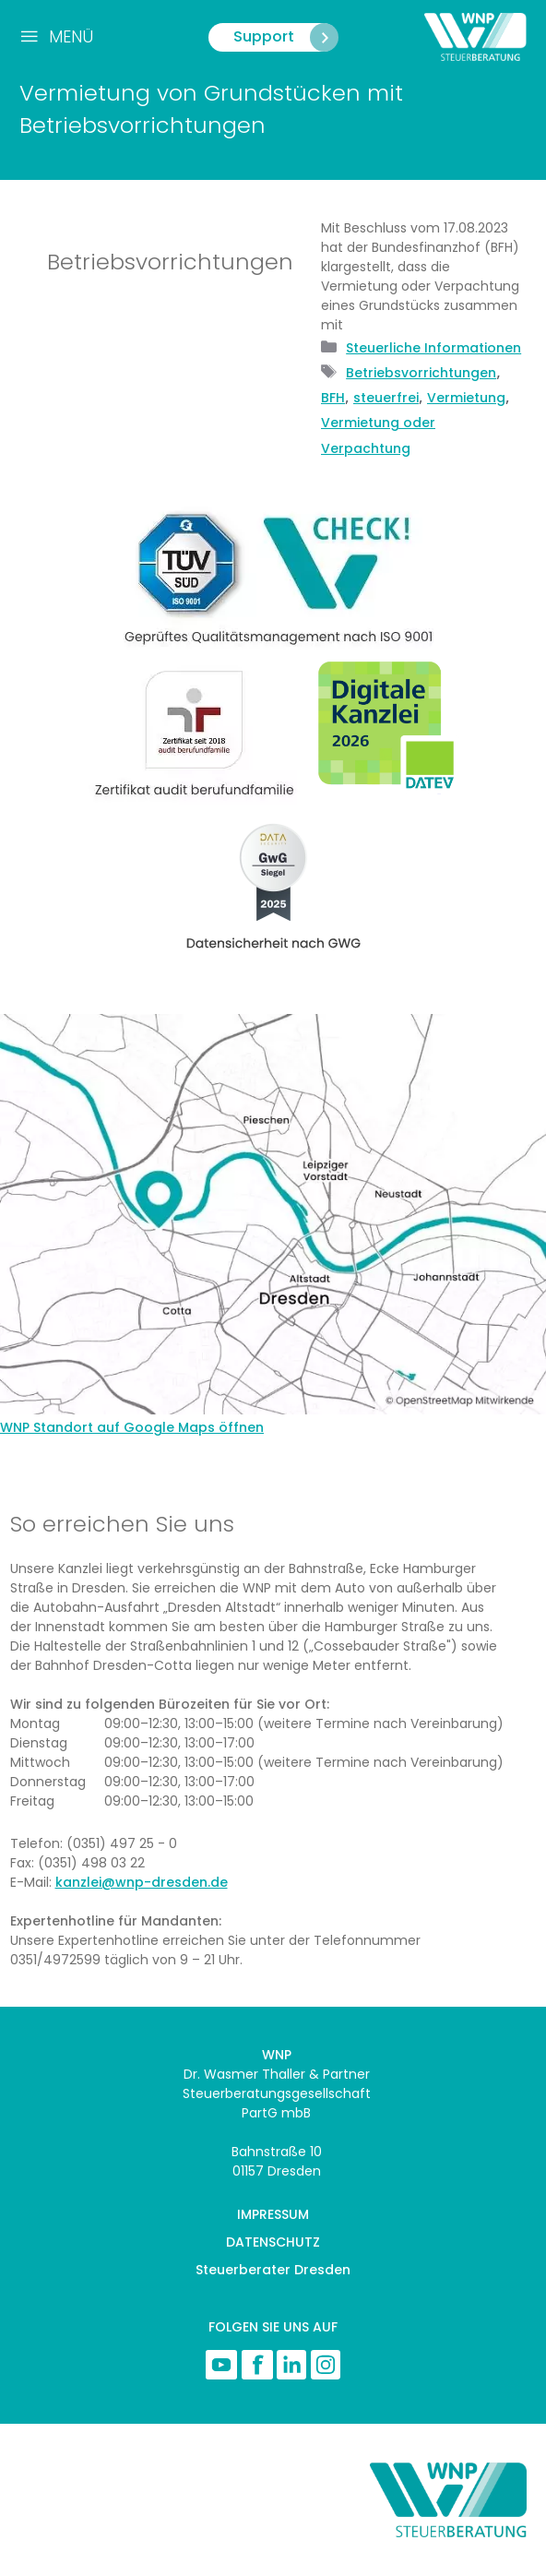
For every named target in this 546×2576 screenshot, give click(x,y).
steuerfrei (386, 397)
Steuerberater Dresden (273, 2269)
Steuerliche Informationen (433, 348)
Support (285, 37)
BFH (333, 397)
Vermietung (466, 397)
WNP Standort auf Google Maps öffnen (132, 1427)
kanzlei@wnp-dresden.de (141, 1882)
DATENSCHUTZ (273, 2242)
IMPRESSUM (273, 2214)
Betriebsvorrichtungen (421, 373)
